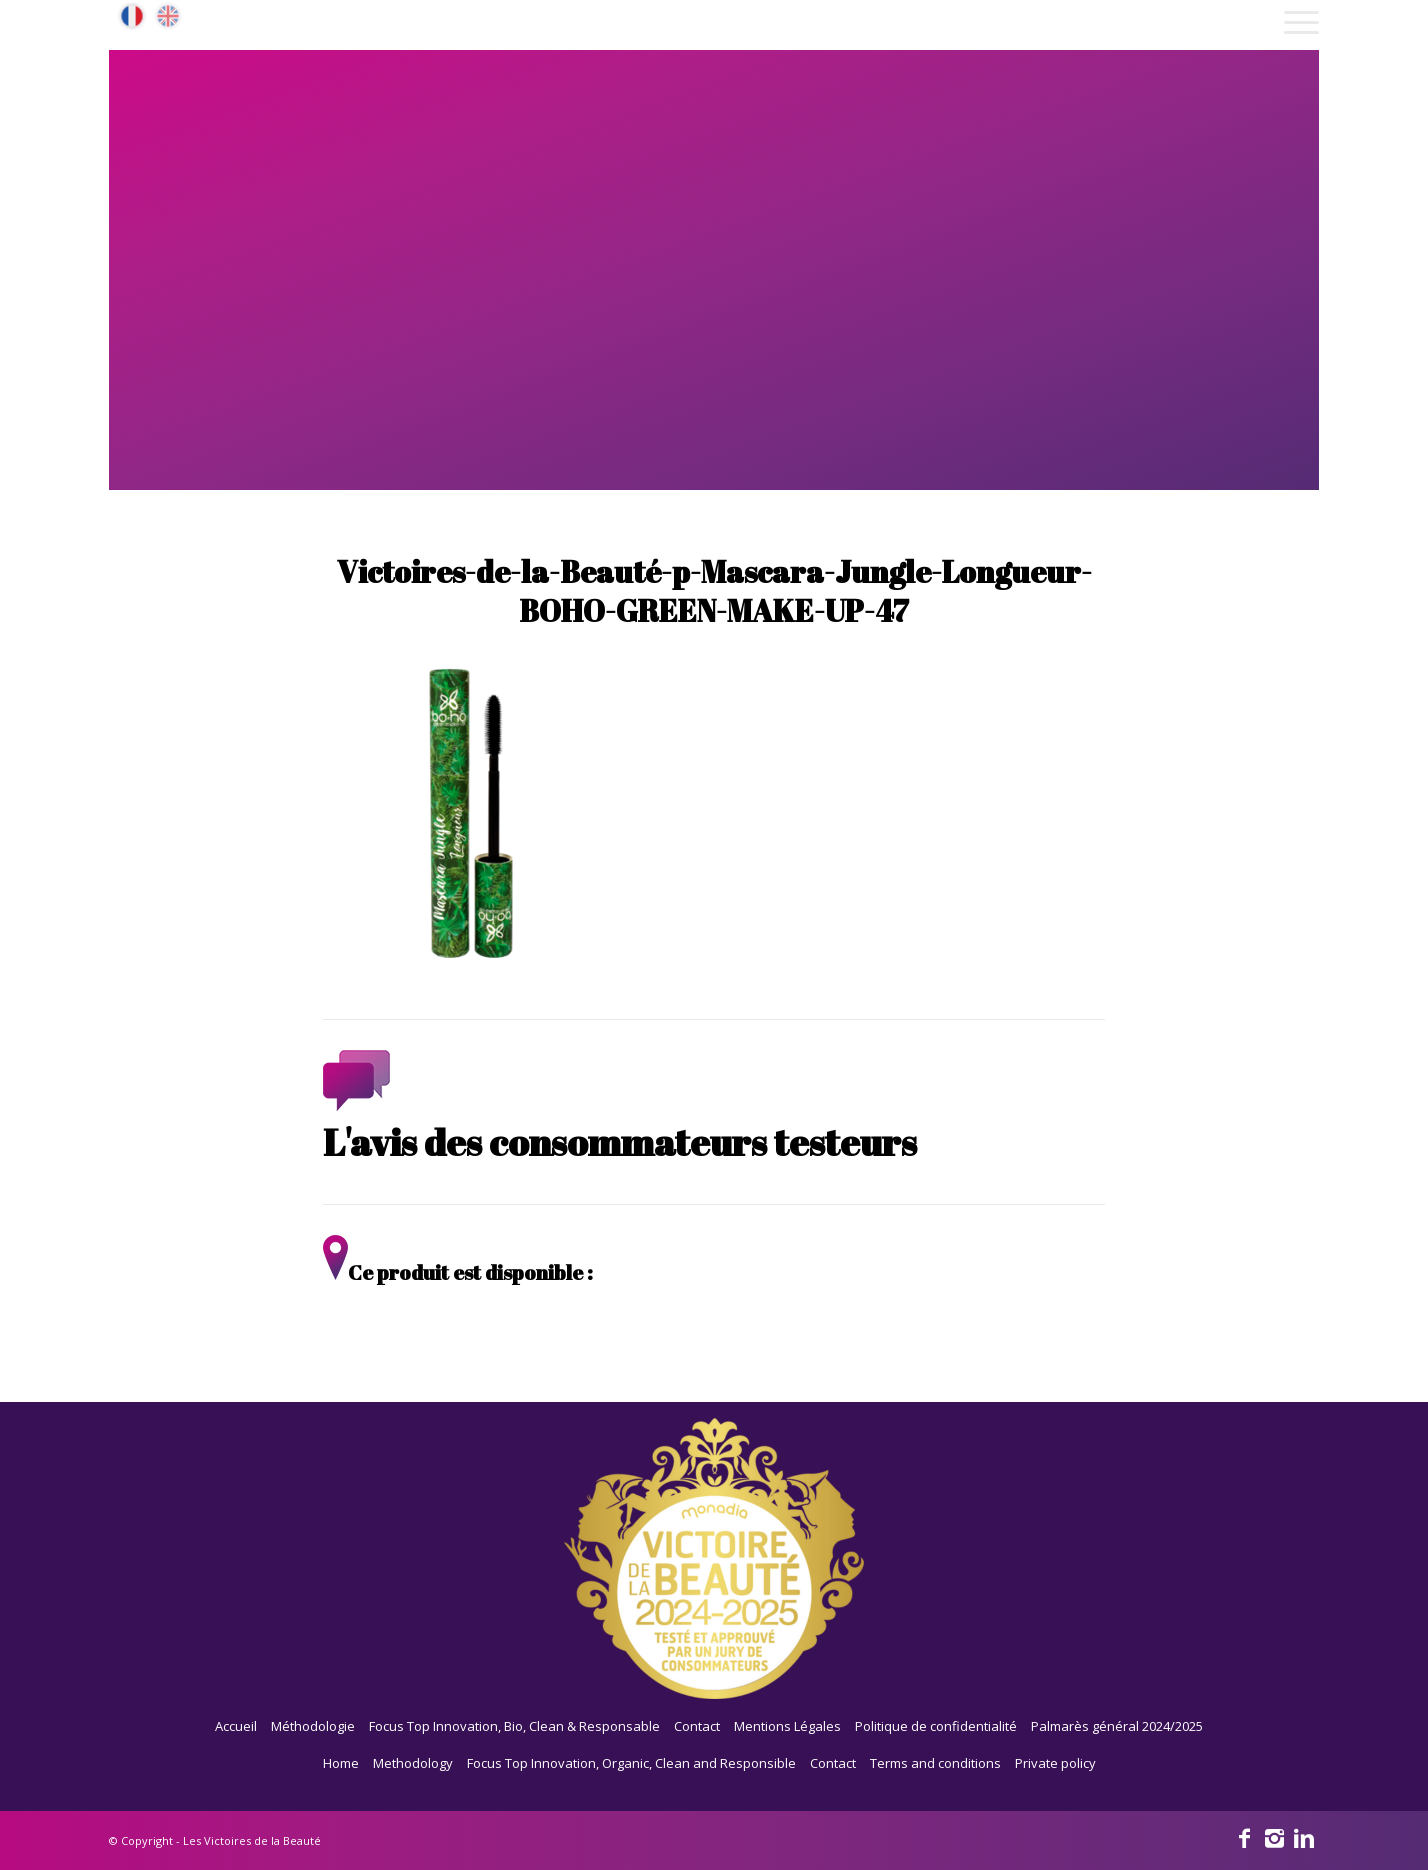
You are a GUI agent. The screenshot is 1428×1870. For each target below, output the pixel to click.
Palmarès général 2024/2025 (1117, 1726)
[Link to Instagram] (1274, 1837)
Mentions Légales (787, 1726)
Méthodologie (313, 1726)
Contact (697, 1726)
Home (341, 1763)
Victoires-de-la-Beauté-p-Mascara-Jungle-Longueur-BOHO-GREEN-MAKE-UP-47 (714, 591)
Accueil (236, 1726)
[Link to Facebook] (1244, 1837)
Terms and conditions (935, 1763)
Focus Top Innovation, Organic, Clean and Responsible (631, 1763)
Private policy (1055, 1763)
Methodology (413, 1763)
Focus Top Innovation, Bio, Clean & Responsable (514, 1726)
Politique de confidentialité (936, 1726)
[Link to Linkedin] (1304, 1837)
